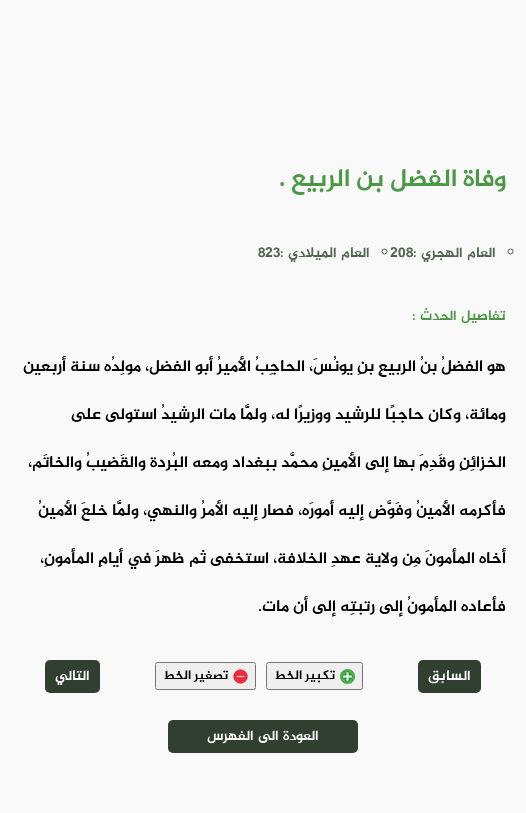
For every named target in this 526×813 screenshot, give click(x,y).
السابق (449, 676)
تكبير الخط (314, 676)
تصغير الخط (205, 676)
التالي (72, 676)
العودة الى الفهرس (263, 736)
